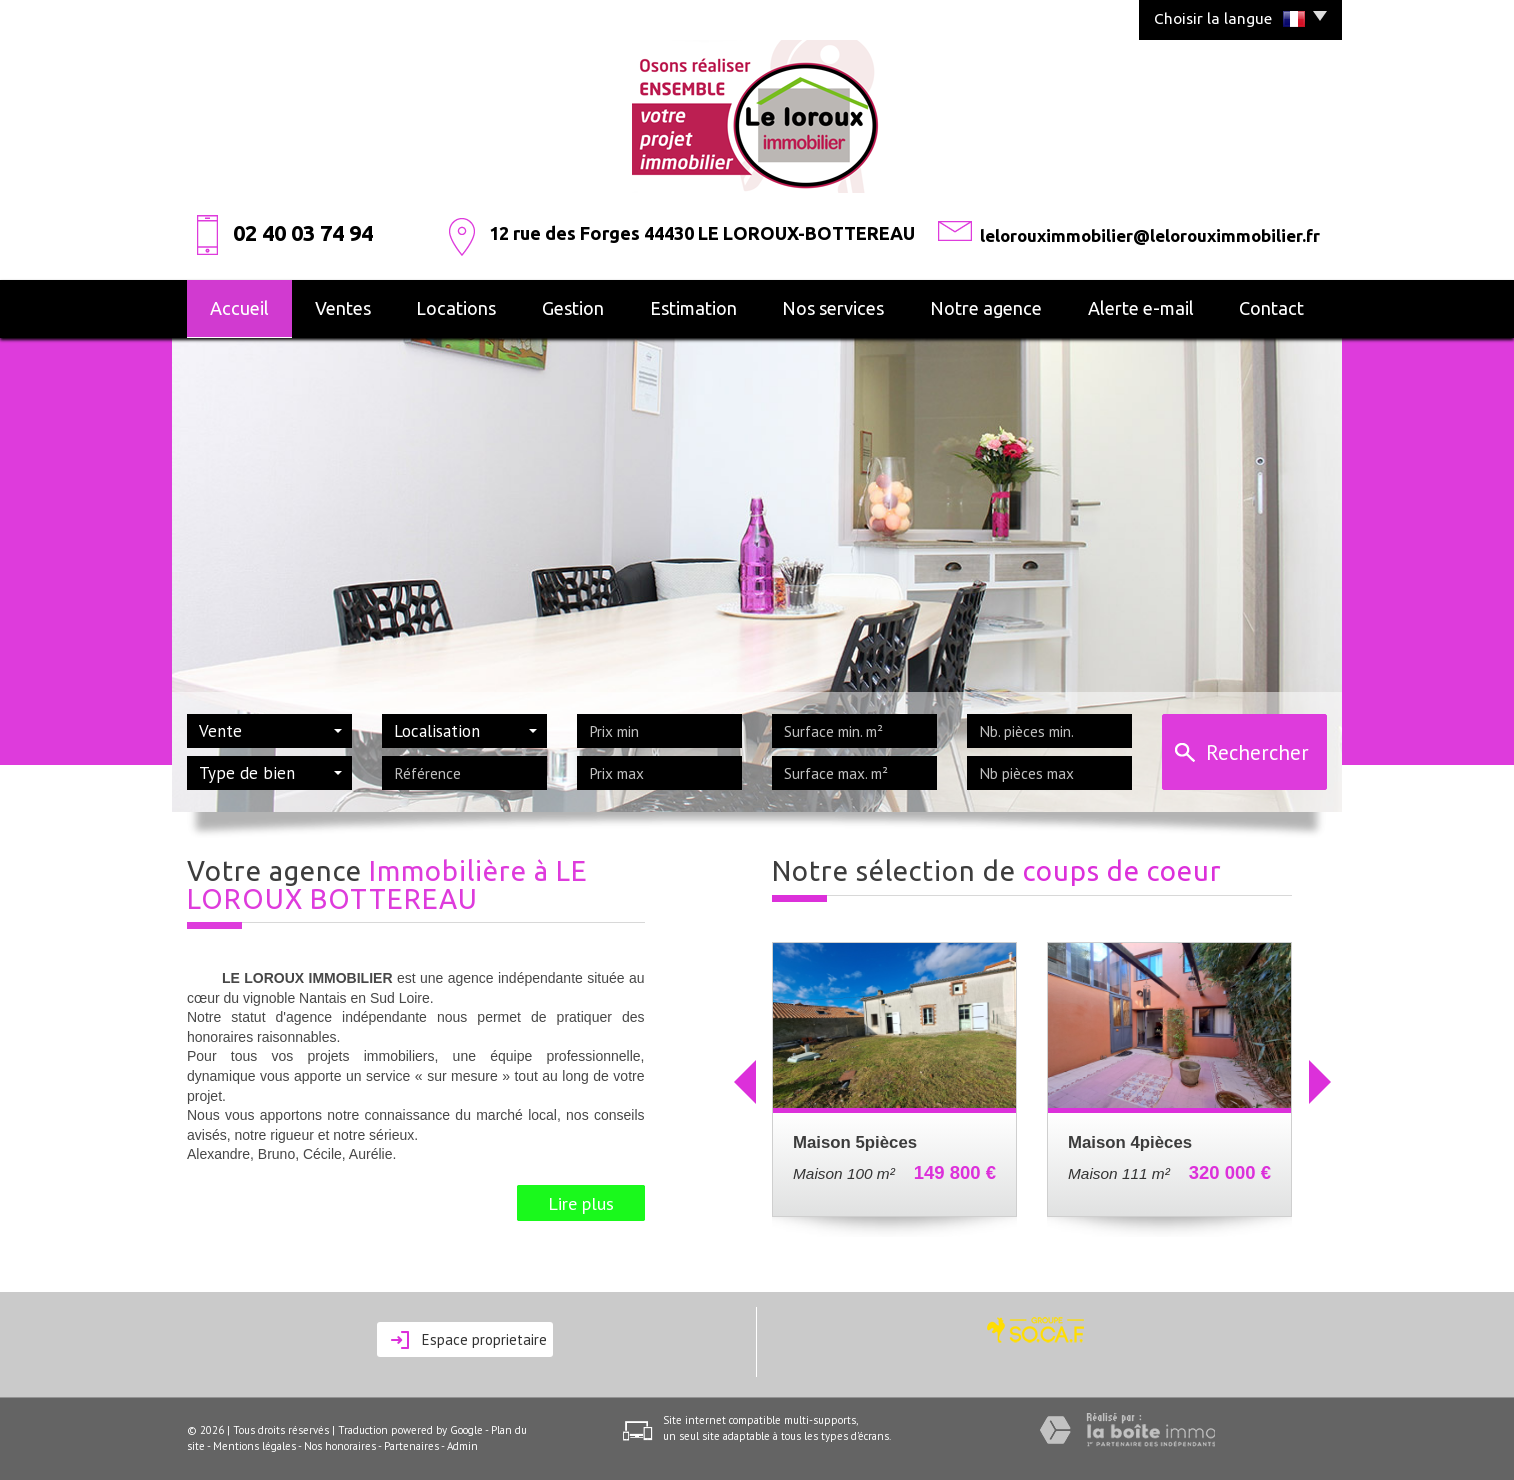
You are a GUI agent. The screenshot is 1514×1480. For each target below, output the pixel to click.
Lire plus (581, 1203)
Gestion (573, 308)
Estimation (693, 308)
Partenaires (411, 1446)
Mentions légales (254, 1446)
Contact (1271, 308)
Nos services (833, 308)
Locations (456, 308)
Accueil (239, 308)
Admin (462, 1446)
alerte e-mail (1141, 308)
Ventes (343, 308)
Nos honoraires (340, 1446)
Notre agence (986, 308)
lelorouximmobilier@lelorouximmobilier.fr (1150, 235)
